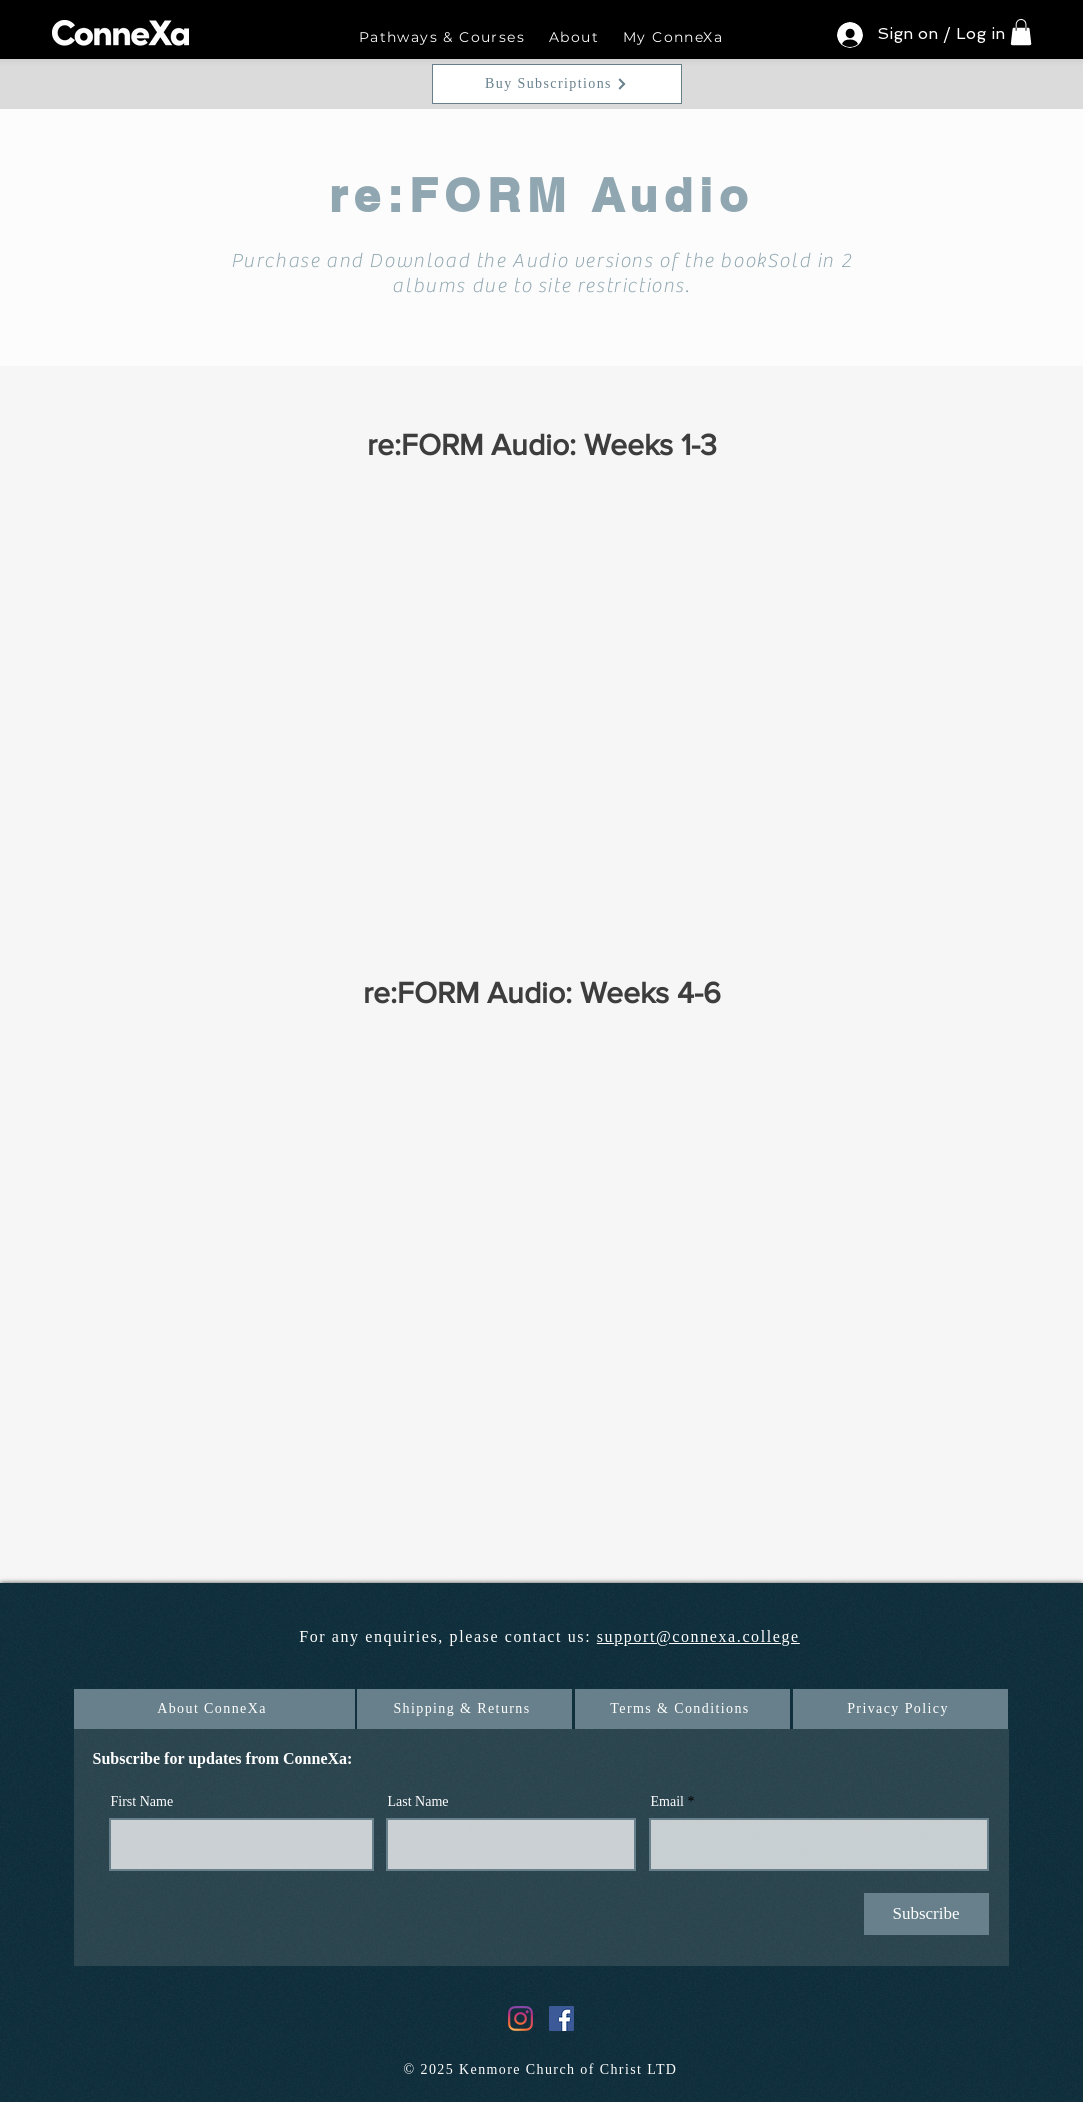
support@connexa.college (698, 1636)
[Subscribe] (926, 1914)
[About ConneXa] (214, 1709)
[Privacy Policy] (900, 1709)
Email (667, 1802)
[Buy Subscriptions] (557, 84)
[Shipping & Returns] (464, 1709)
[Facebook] (561, 2018)
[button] (442, 38)
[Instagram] (520, 2018)
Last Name (418, 1802)
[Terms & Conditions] (682, 1709)
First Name (142, 1802)
